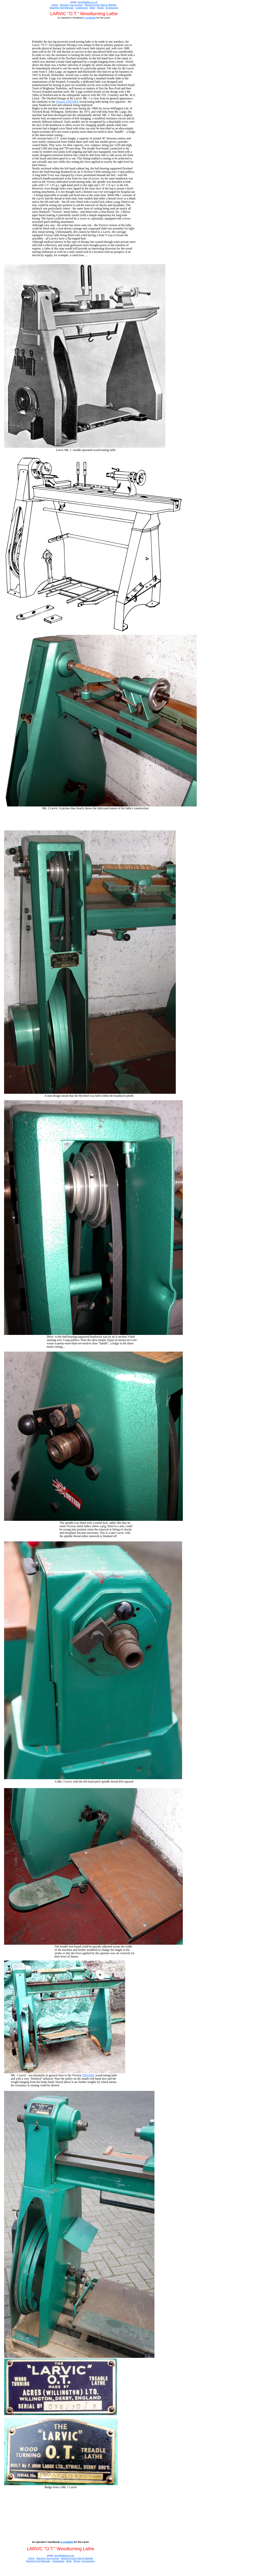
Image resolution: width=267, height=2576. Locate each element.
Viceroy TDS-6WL (67, 101)
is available (90, 17)
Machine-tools (92, 5)
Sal (102, 5)
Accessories (111, 7)
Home (55, 5)
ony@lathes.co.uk (88, 2)
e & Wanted (110, 5)
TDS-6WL (88, 2075)
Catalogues (82, 7)
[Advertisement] (84, 30)
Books (100, 7)
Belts (92, 7)
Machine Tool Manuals (62, 7)
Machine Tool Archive (71, 5)
